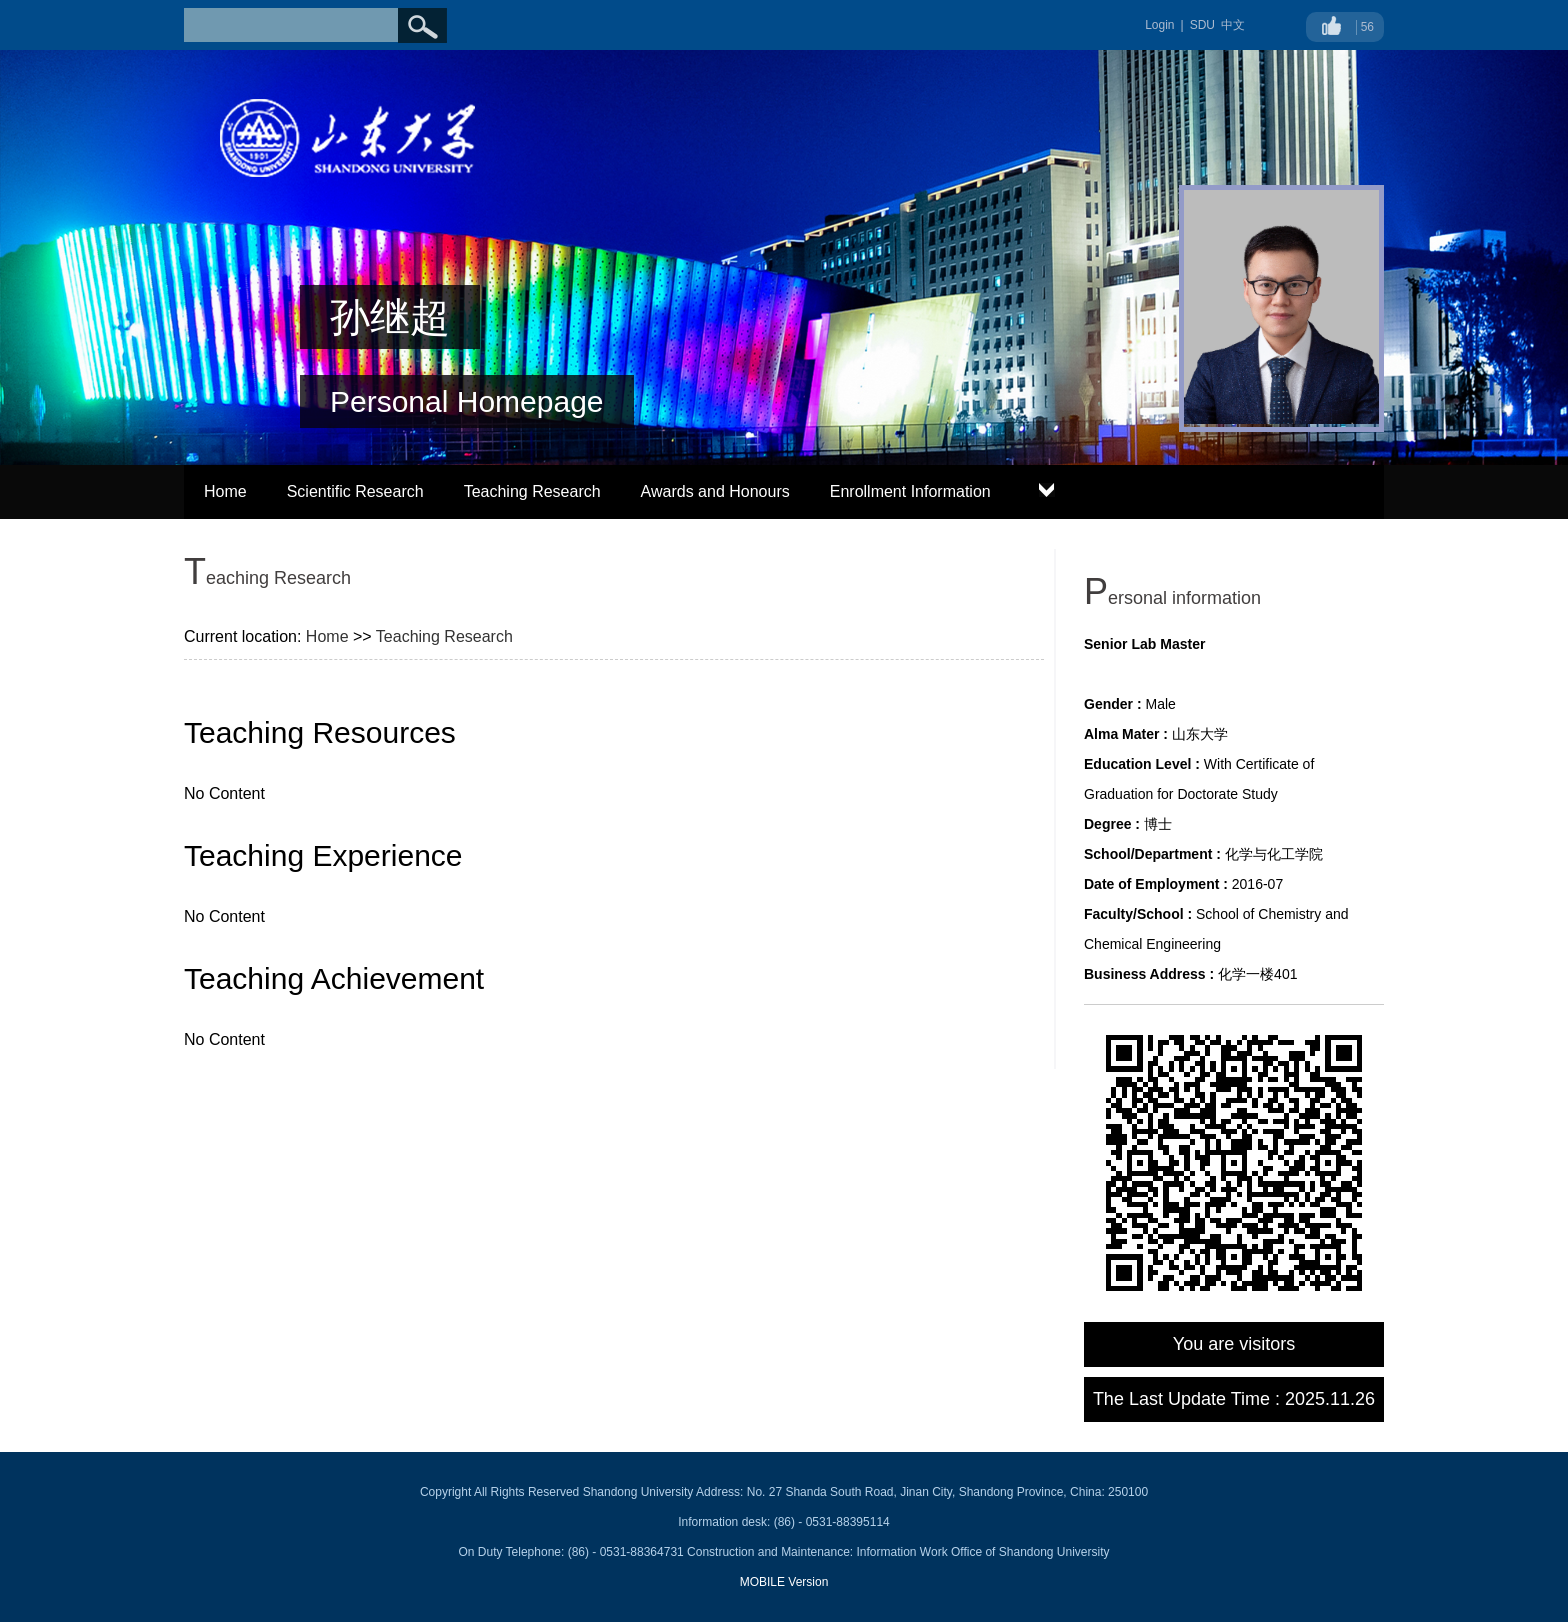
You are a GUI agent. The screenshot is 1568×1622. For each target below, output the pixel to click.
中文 (1233, 25)
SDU (1202, 25)
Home (225, 491)
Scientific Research (355, 491)
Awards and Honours (715, 491)
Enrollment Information (910, 491)
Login (1159, 25)
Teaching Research (532, 491)
